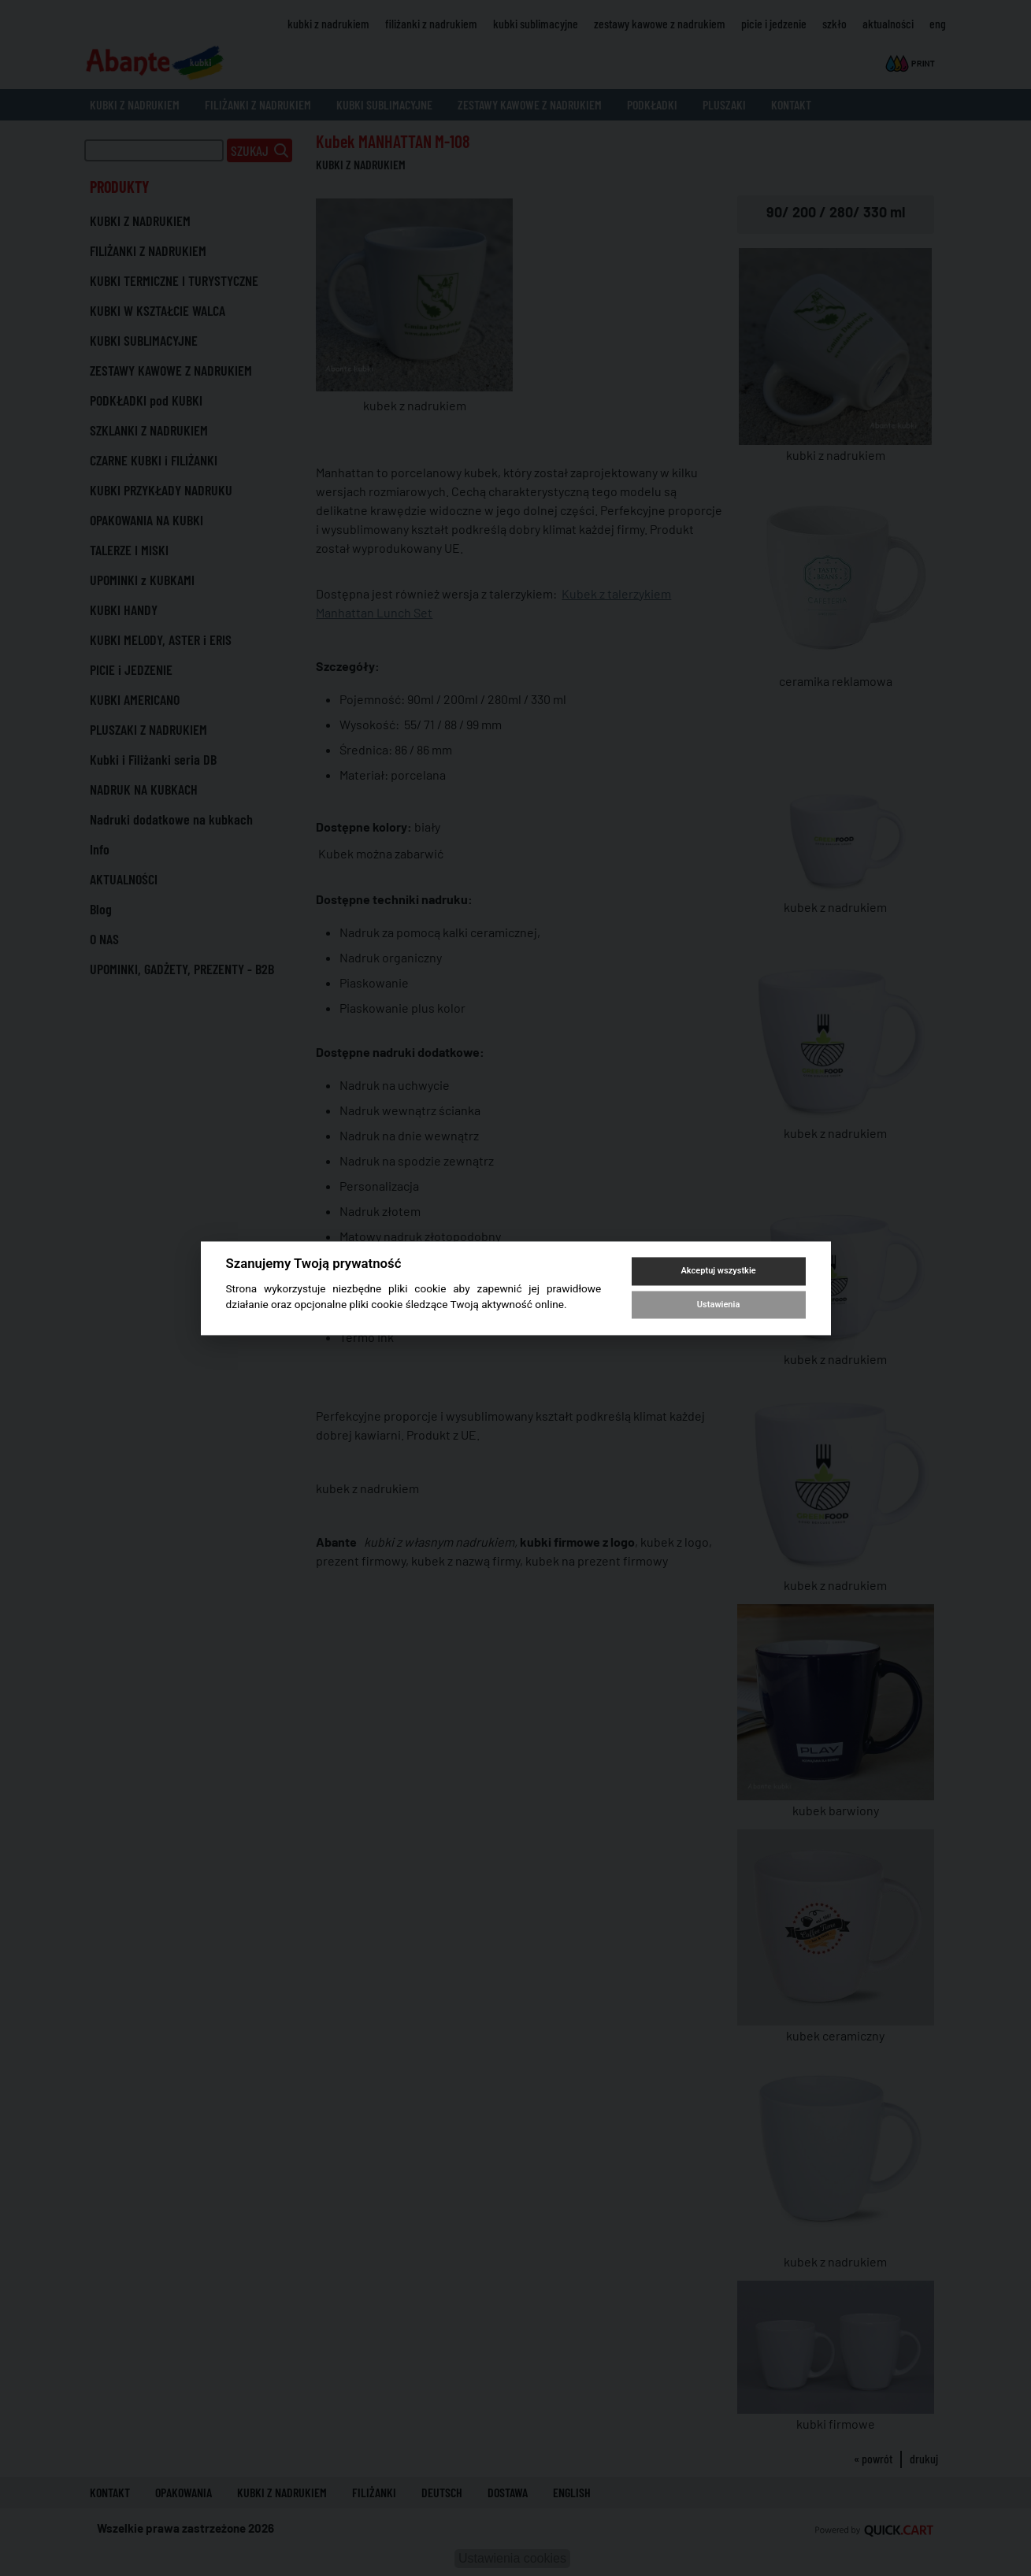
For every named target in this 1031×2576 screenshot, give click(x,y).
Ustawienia (718, 1304)
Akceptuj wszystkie (718, 1271)
